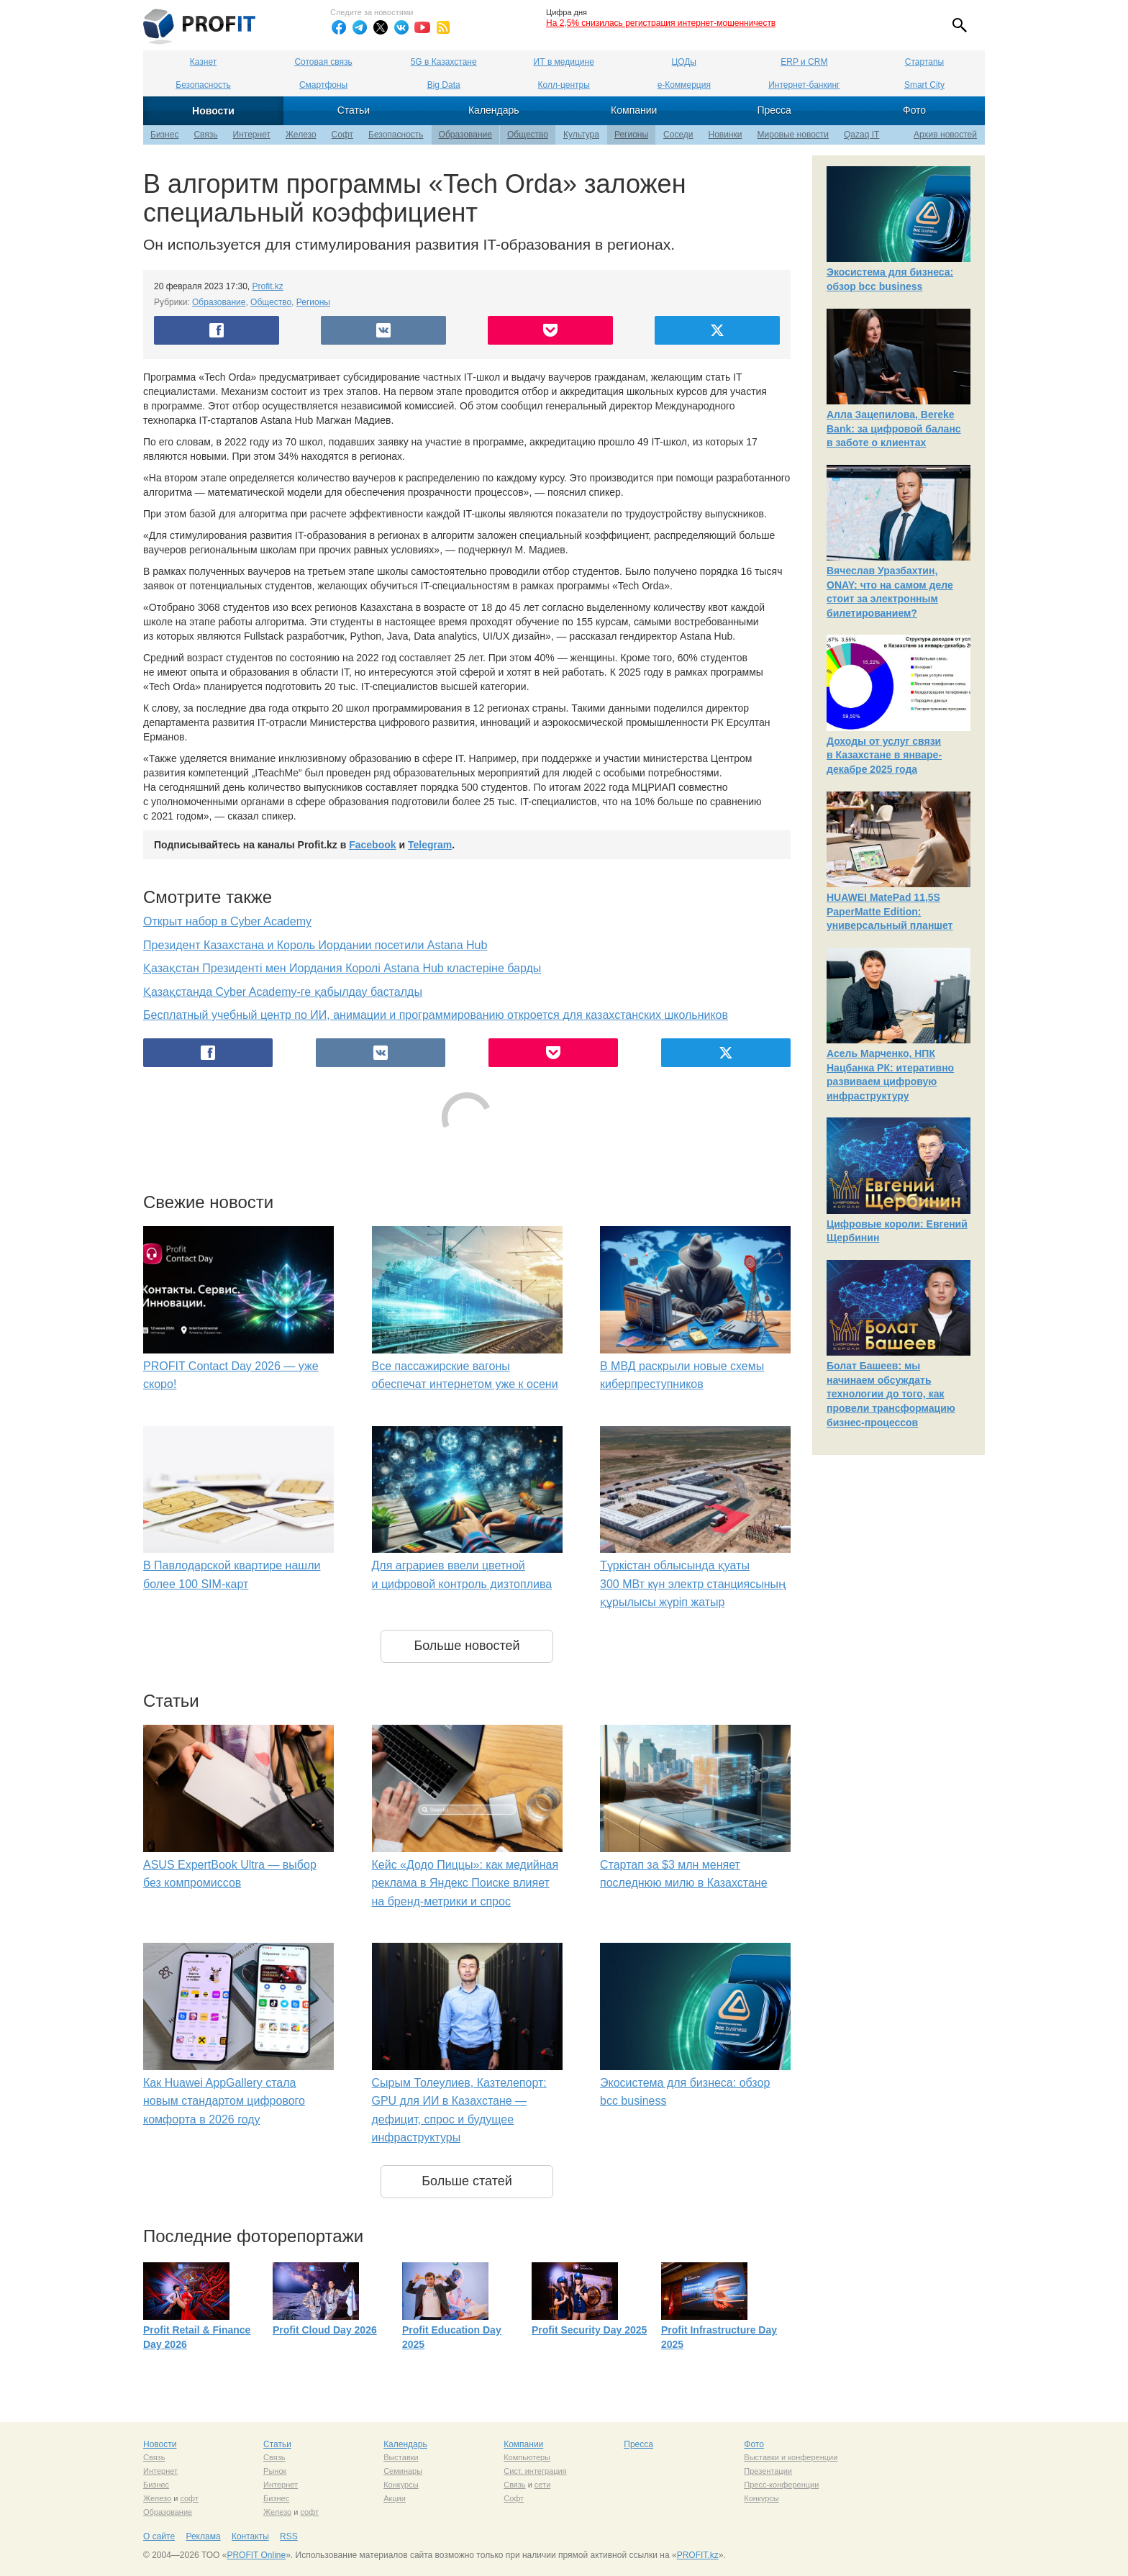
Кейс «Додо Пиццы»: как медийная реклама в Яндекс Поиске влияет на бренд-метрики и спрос (465, 1883)
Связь (205, 135)
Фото (914, 110)
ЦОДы (684, 62)
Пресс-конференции (781, 2484)
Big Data (443, 85)
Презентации (768, 2471)
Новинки (725, 135)
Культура (581, 135)
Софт (342, 135)
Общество (527, 135)
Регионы (631, 135)
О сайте (159, 2536)
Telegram (430, 845)
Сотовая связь (323, 62)
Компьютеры (527, 2457)
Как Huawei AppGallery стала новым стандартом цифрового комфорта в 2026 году (224, 2101)
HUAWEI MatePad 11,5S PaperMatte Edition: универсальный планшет (889, 911)
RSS (289, 2536)
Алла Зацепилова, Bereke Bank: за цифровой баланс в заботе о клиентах (894, 428)
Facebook (372, 845)
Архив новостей (945, 135)
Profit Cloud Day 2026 (325, 2330)
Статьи (353, 110)
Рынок (274, 2471)
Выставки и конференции (790, 2457)
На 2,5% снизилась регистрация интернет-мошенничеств (661, 23)
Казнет (203, 62)
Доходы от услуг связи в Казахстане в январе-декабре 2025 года (884, 755)
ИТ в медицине (564, 62)
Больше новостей (466, 1645)
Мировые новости (793, 135)
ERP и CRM (804, 62)
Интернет (251, 135)
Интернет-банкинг (804, 85)
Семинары (402, 2471)
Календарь (493, 110)
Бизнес (164, 135)
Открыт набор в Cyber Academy (227, 921)
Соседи (678, 135)
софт (189, 2498)
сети (542, 2484)
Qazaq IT (861, 135)
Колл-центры (564, 85)
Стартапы (924, 62)
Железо (301, 135)
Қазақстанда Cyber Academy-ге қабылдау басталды (282, 992)
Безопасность (203, 85)
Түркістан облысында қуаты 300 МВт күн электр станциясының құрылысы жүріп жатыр (693, 1583)
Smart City (924, 85)
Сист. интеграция (535, 2471)
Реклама (203, 2536)
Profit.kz (268, 286)
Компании (634, 110)
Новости (213, 111)
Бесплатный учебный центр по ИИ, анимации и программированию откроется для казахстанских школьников (435, 1015)
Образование (465, 135)
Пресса (774, 110)
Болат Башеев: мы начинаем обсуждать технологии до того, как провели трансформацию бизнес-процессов (891, 1394)
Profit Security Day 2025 (589, 2330)
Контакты (250, 2536)
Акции (394, 2498)
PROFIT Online (256, 2555)
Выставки (401, 2457)
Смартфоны (323, 85)
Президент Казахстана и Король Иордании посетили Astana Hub (315, 945)
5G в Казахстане (444, 62)
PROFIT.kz (698, 2555)
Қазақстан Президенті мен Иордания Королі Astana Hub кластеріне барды (342, 968)
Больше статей (467, 2181)
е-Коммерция (684, 85)
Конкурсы (400, 2484)
